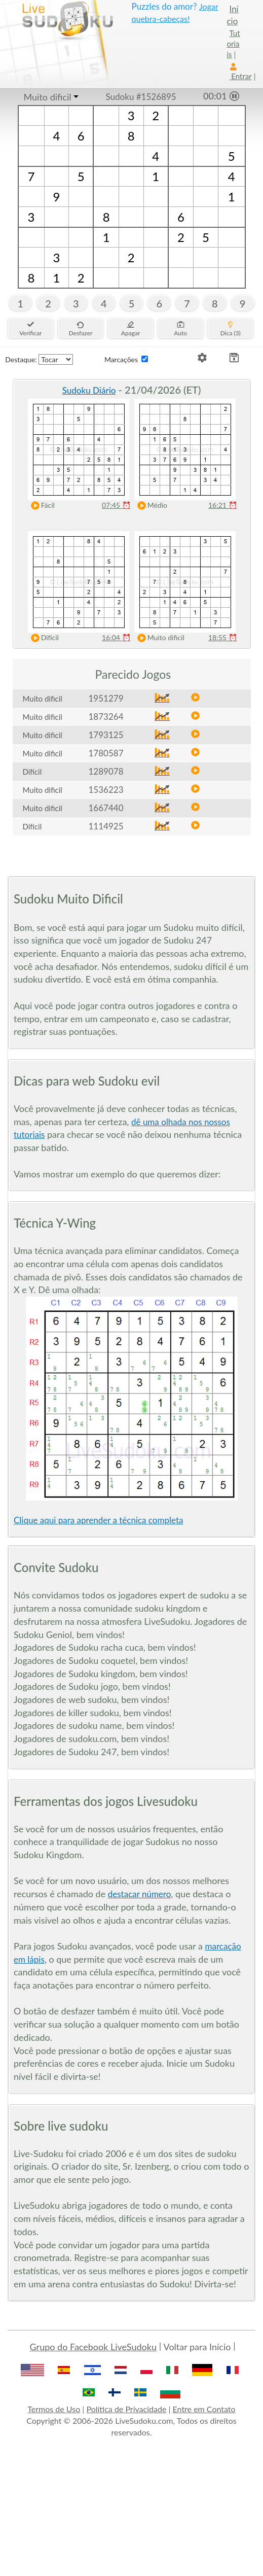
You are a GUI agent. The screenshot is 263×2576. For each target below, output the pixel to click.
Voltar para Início (197, 2346)
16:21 (222, 505)
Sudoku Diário (89, 390)
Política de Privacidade (126, 2409)
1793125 (106, 734)
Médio (150, 505)
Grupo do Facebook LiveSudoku (93, 2346)
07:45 (116, 505)
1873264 (106, 716)
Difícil (42, 638)
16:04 (116, 637)
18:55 (222, 637)
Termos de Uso (53, 2409)
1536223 (106, 789)
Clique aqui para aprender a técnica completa (98, 1520)
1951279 (106, 698)
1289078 (106, 771)
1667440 (106, 808)
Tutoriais (233, 43)
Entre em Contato (204, 2409)
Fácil (40, 505)
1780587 (106, 753)
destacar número (139, 1894)
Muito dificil (47, 96)
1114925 (106, 826)
